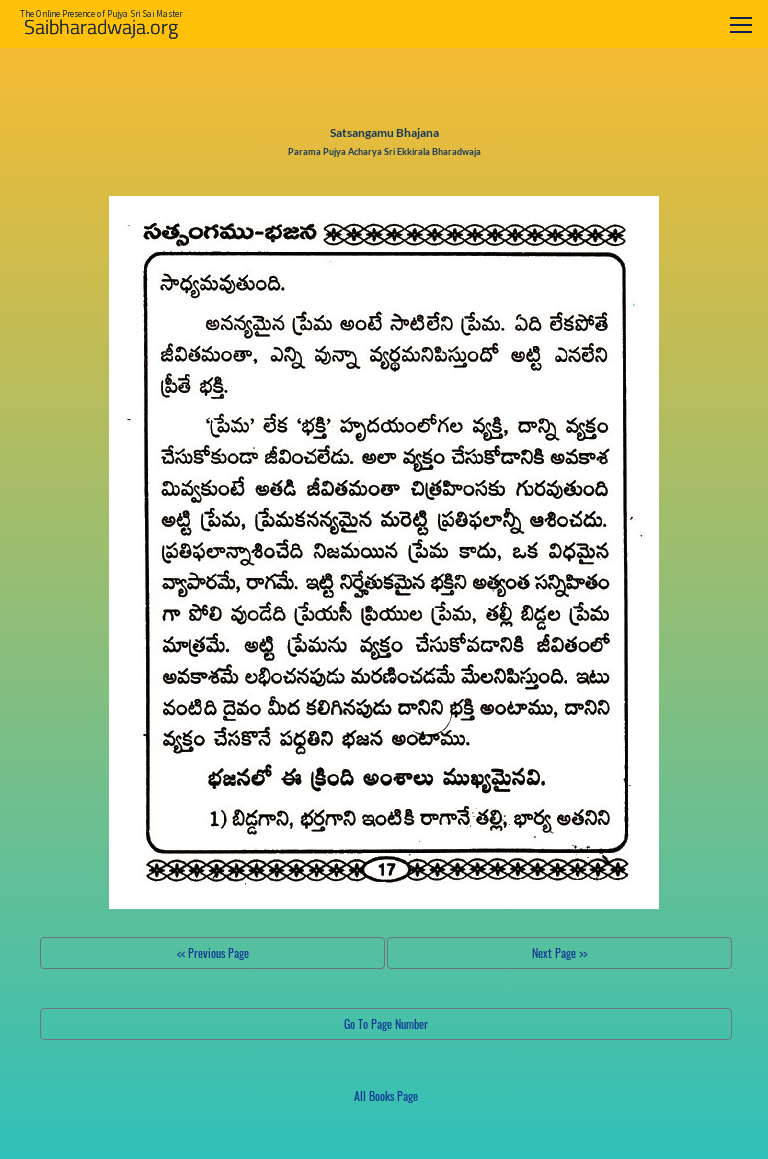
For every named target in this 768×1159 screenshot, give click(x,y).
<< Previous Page (213, 952)
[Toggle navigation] (741, 24)
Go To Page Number (386, 1023)
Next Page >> (559, 952)
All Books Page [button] (386, 1095)
